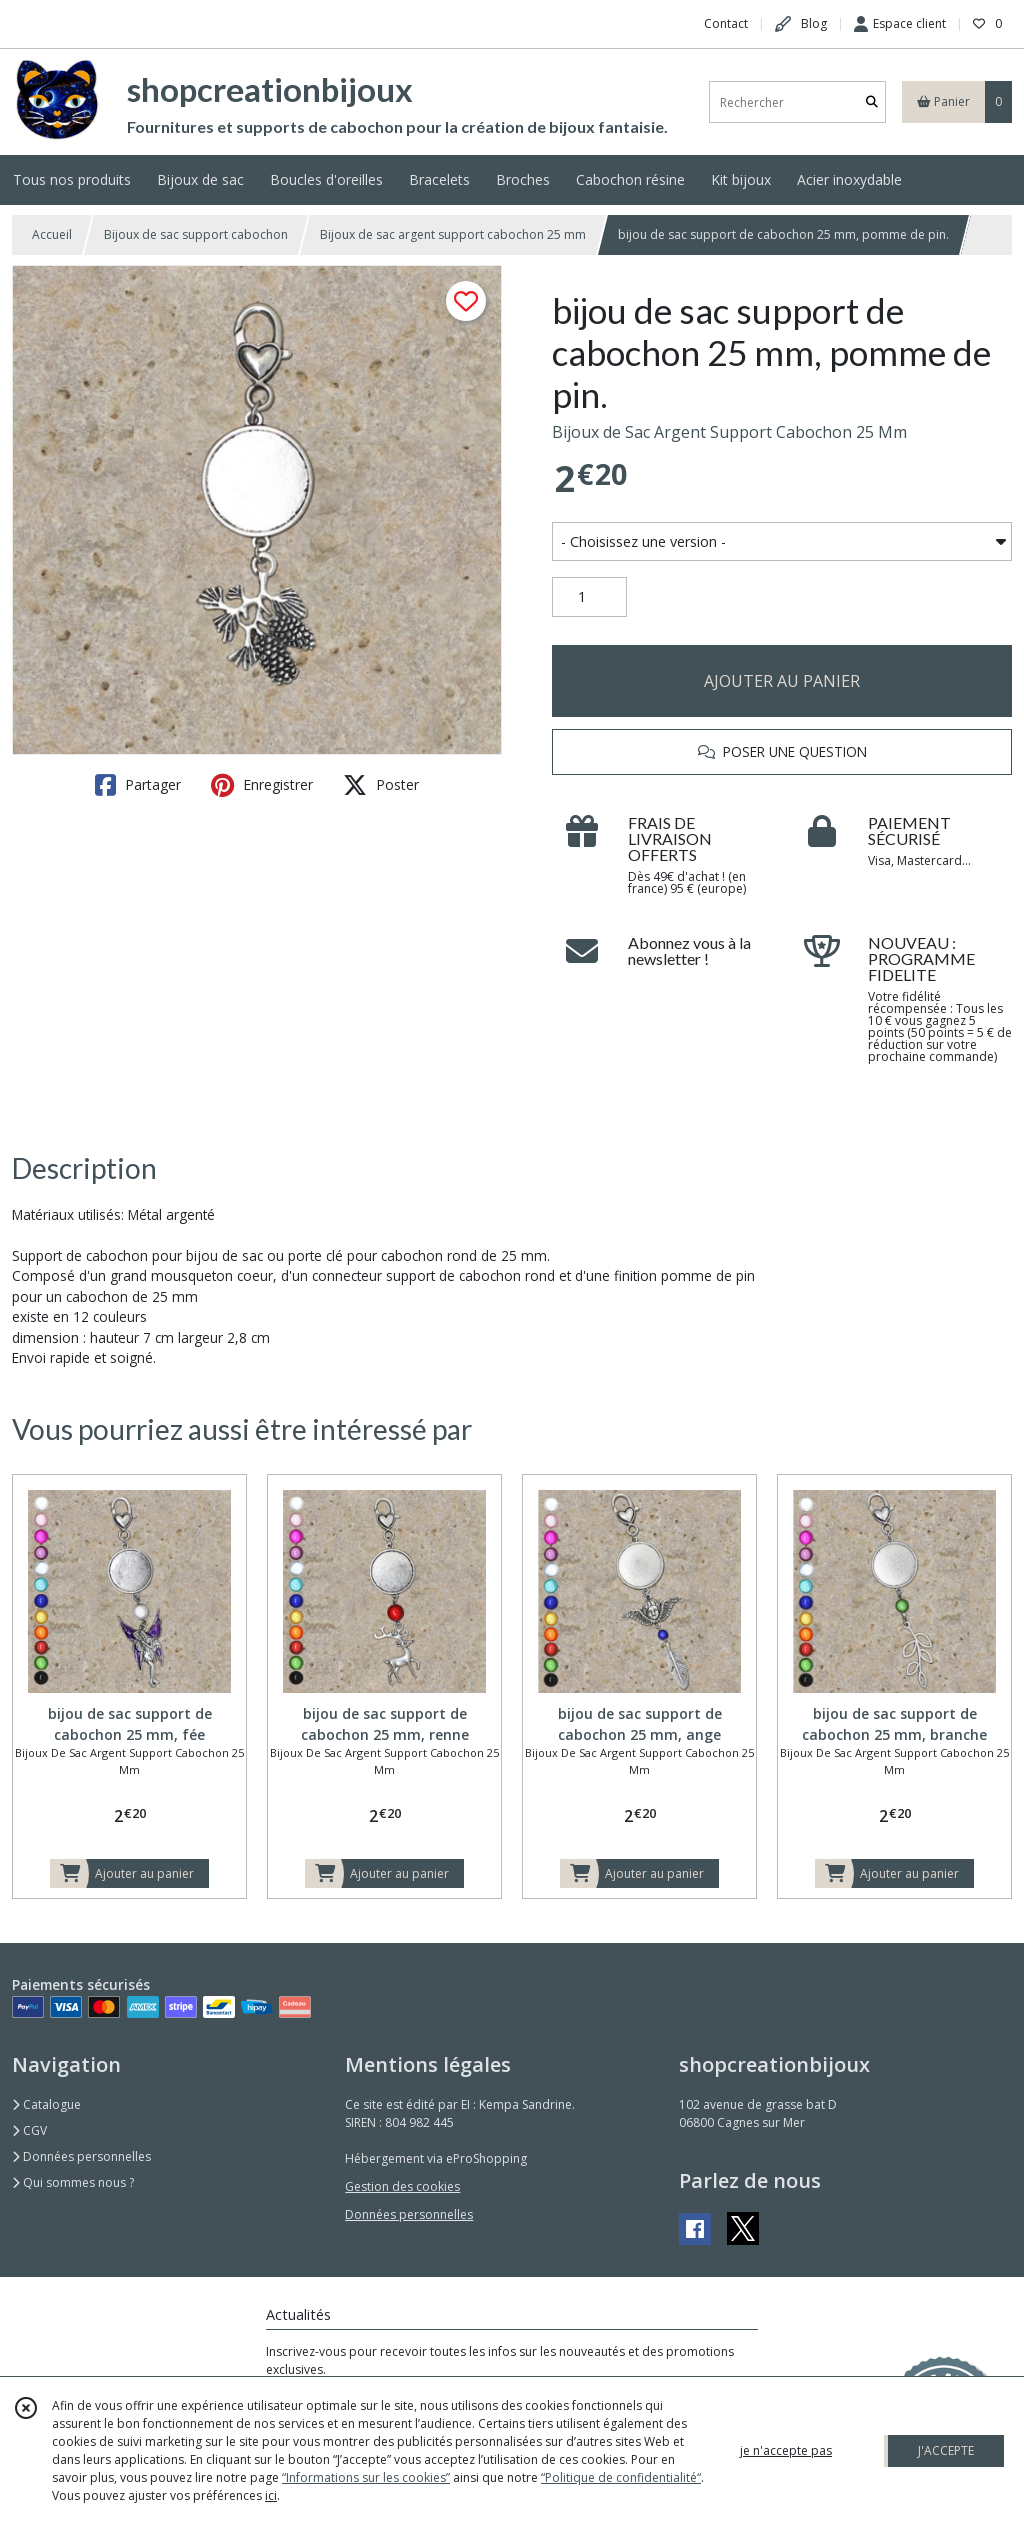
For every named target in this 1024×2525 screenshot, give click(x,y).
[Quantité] (589, 597)
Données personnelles (81, 2156)
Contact (726, 23)
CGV (29, 2130)
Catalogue (46, 2104)
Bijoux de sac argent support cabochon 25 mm (453, 234)
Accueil (52, 234)
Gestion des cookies (402, 2186)
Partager (138, 785)
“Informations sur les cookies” (366, 2477)
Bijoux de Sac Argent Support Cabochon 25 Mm (729, 432)
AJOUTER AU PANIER (782, 681)
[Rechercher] (872, 102)
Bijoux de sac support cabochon (196, 234)
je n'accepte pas (786, 2450)
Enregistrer (262, 785)
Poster (381, 785)
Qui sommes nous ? (73, 2182)
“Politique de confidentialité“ (621, 2477)
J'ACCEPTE (946, 2450)
